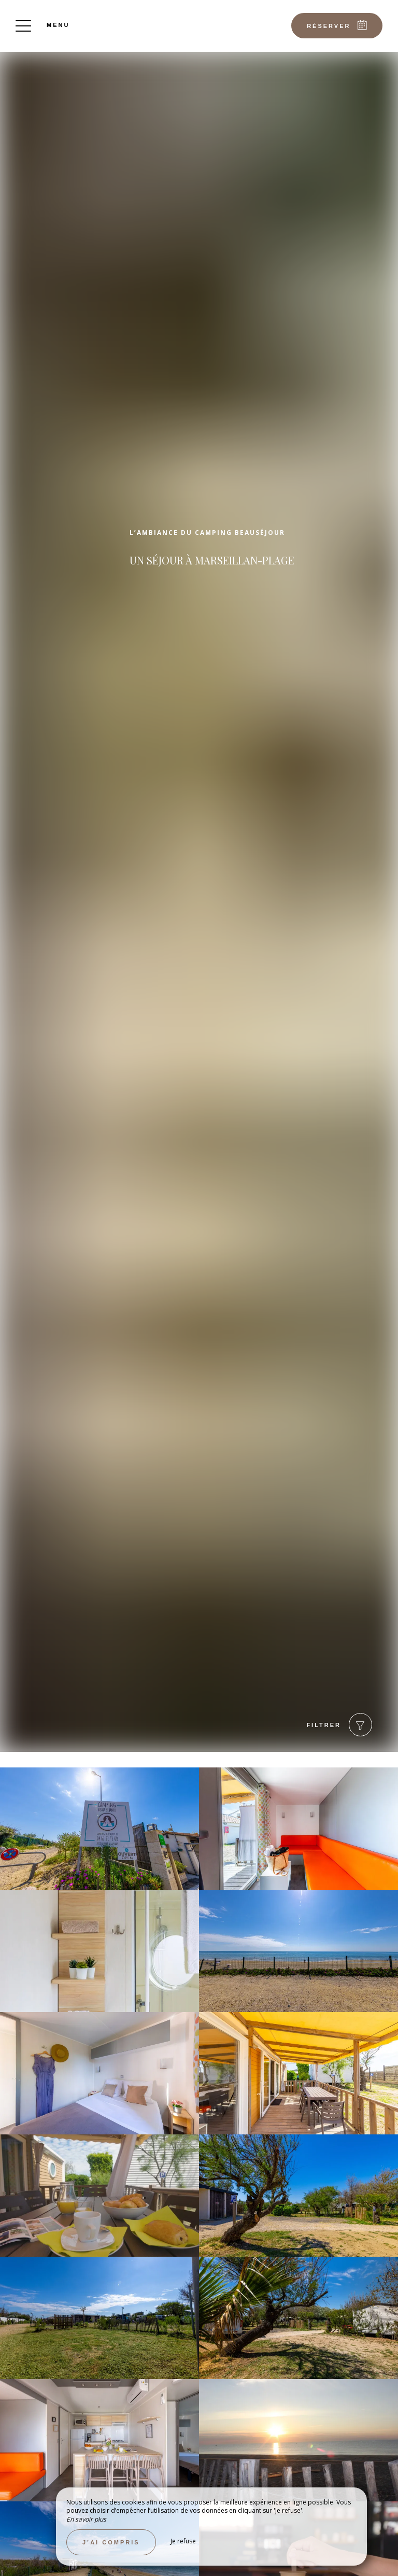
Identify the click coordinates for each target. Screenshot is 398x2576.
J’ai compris (111, 2542)
